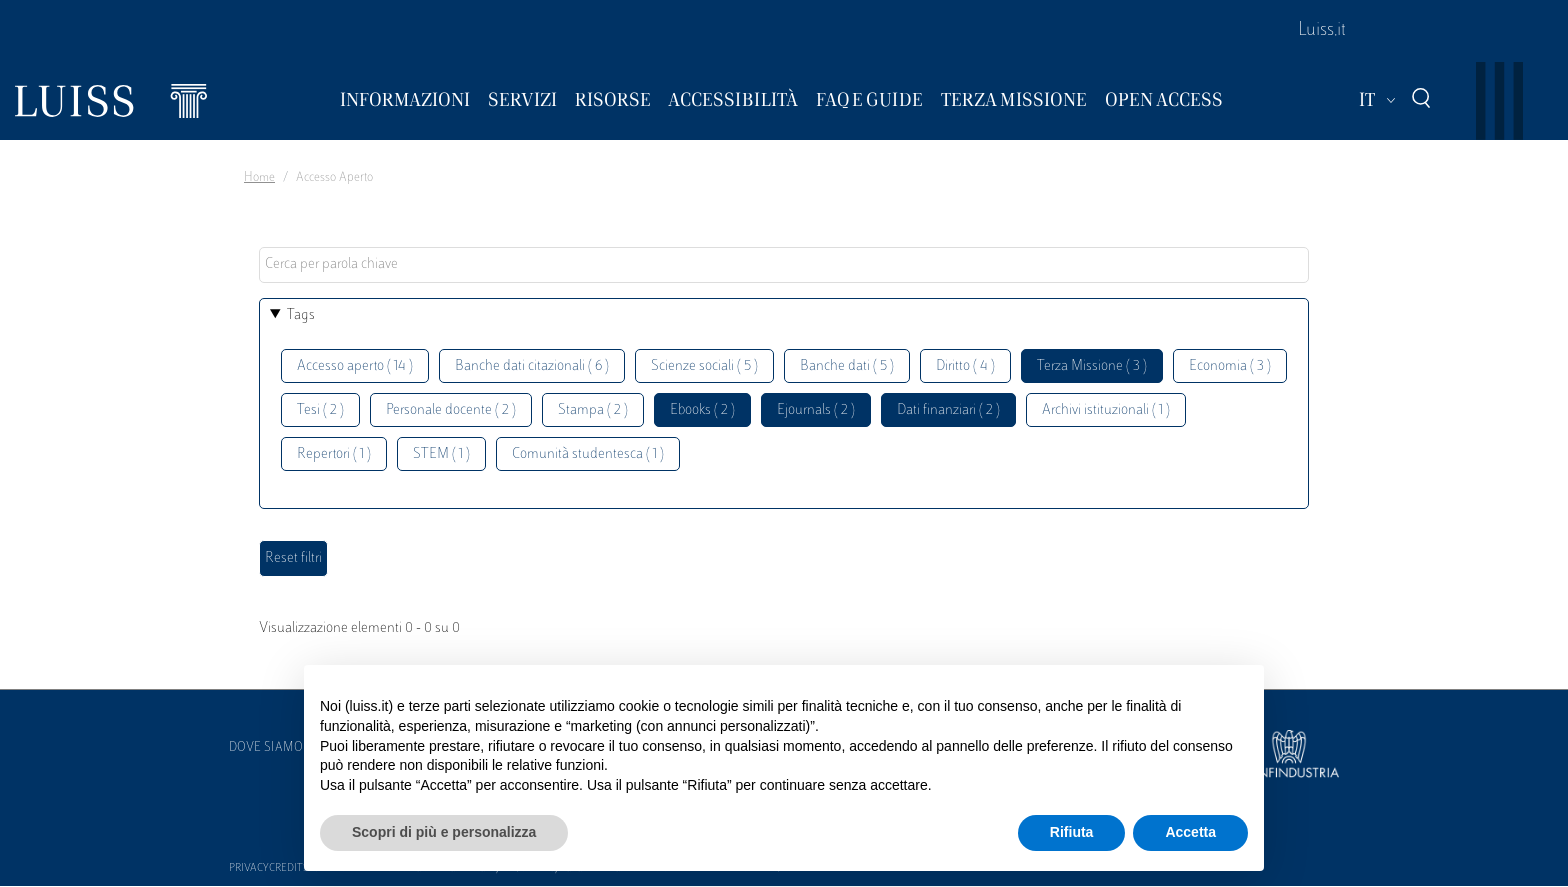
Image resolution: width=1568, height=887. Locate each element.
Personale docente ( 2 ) (451, 410)
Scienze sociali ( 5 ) (704, 366)
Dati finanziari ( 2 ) (948, 410)
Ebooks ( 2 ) (702, 410)
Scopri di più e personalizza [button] (444, 832)
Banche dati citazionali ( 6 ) (532, 366)
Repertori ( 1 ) (334, 454)
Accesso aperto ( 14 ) (355, 366)
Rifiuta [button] (1072, 832)
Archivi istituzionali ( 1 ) (1106, 410)
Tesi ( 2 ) (320, 410)
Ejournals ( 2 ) (816, 410)
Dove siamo (266, 748)
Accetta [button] (1190, 832)
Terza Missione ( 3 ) (1092, 366)
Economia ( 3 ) (1230, 366)
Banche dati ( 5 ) (847, 366)
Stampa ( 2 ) (593, 410)
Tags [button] (301, 315)
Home (259, 178)
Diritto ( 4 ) (965, 366)
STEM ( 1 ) (441, 454)
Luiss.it (1322, 31)
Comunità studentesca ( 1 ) (588, 454)
